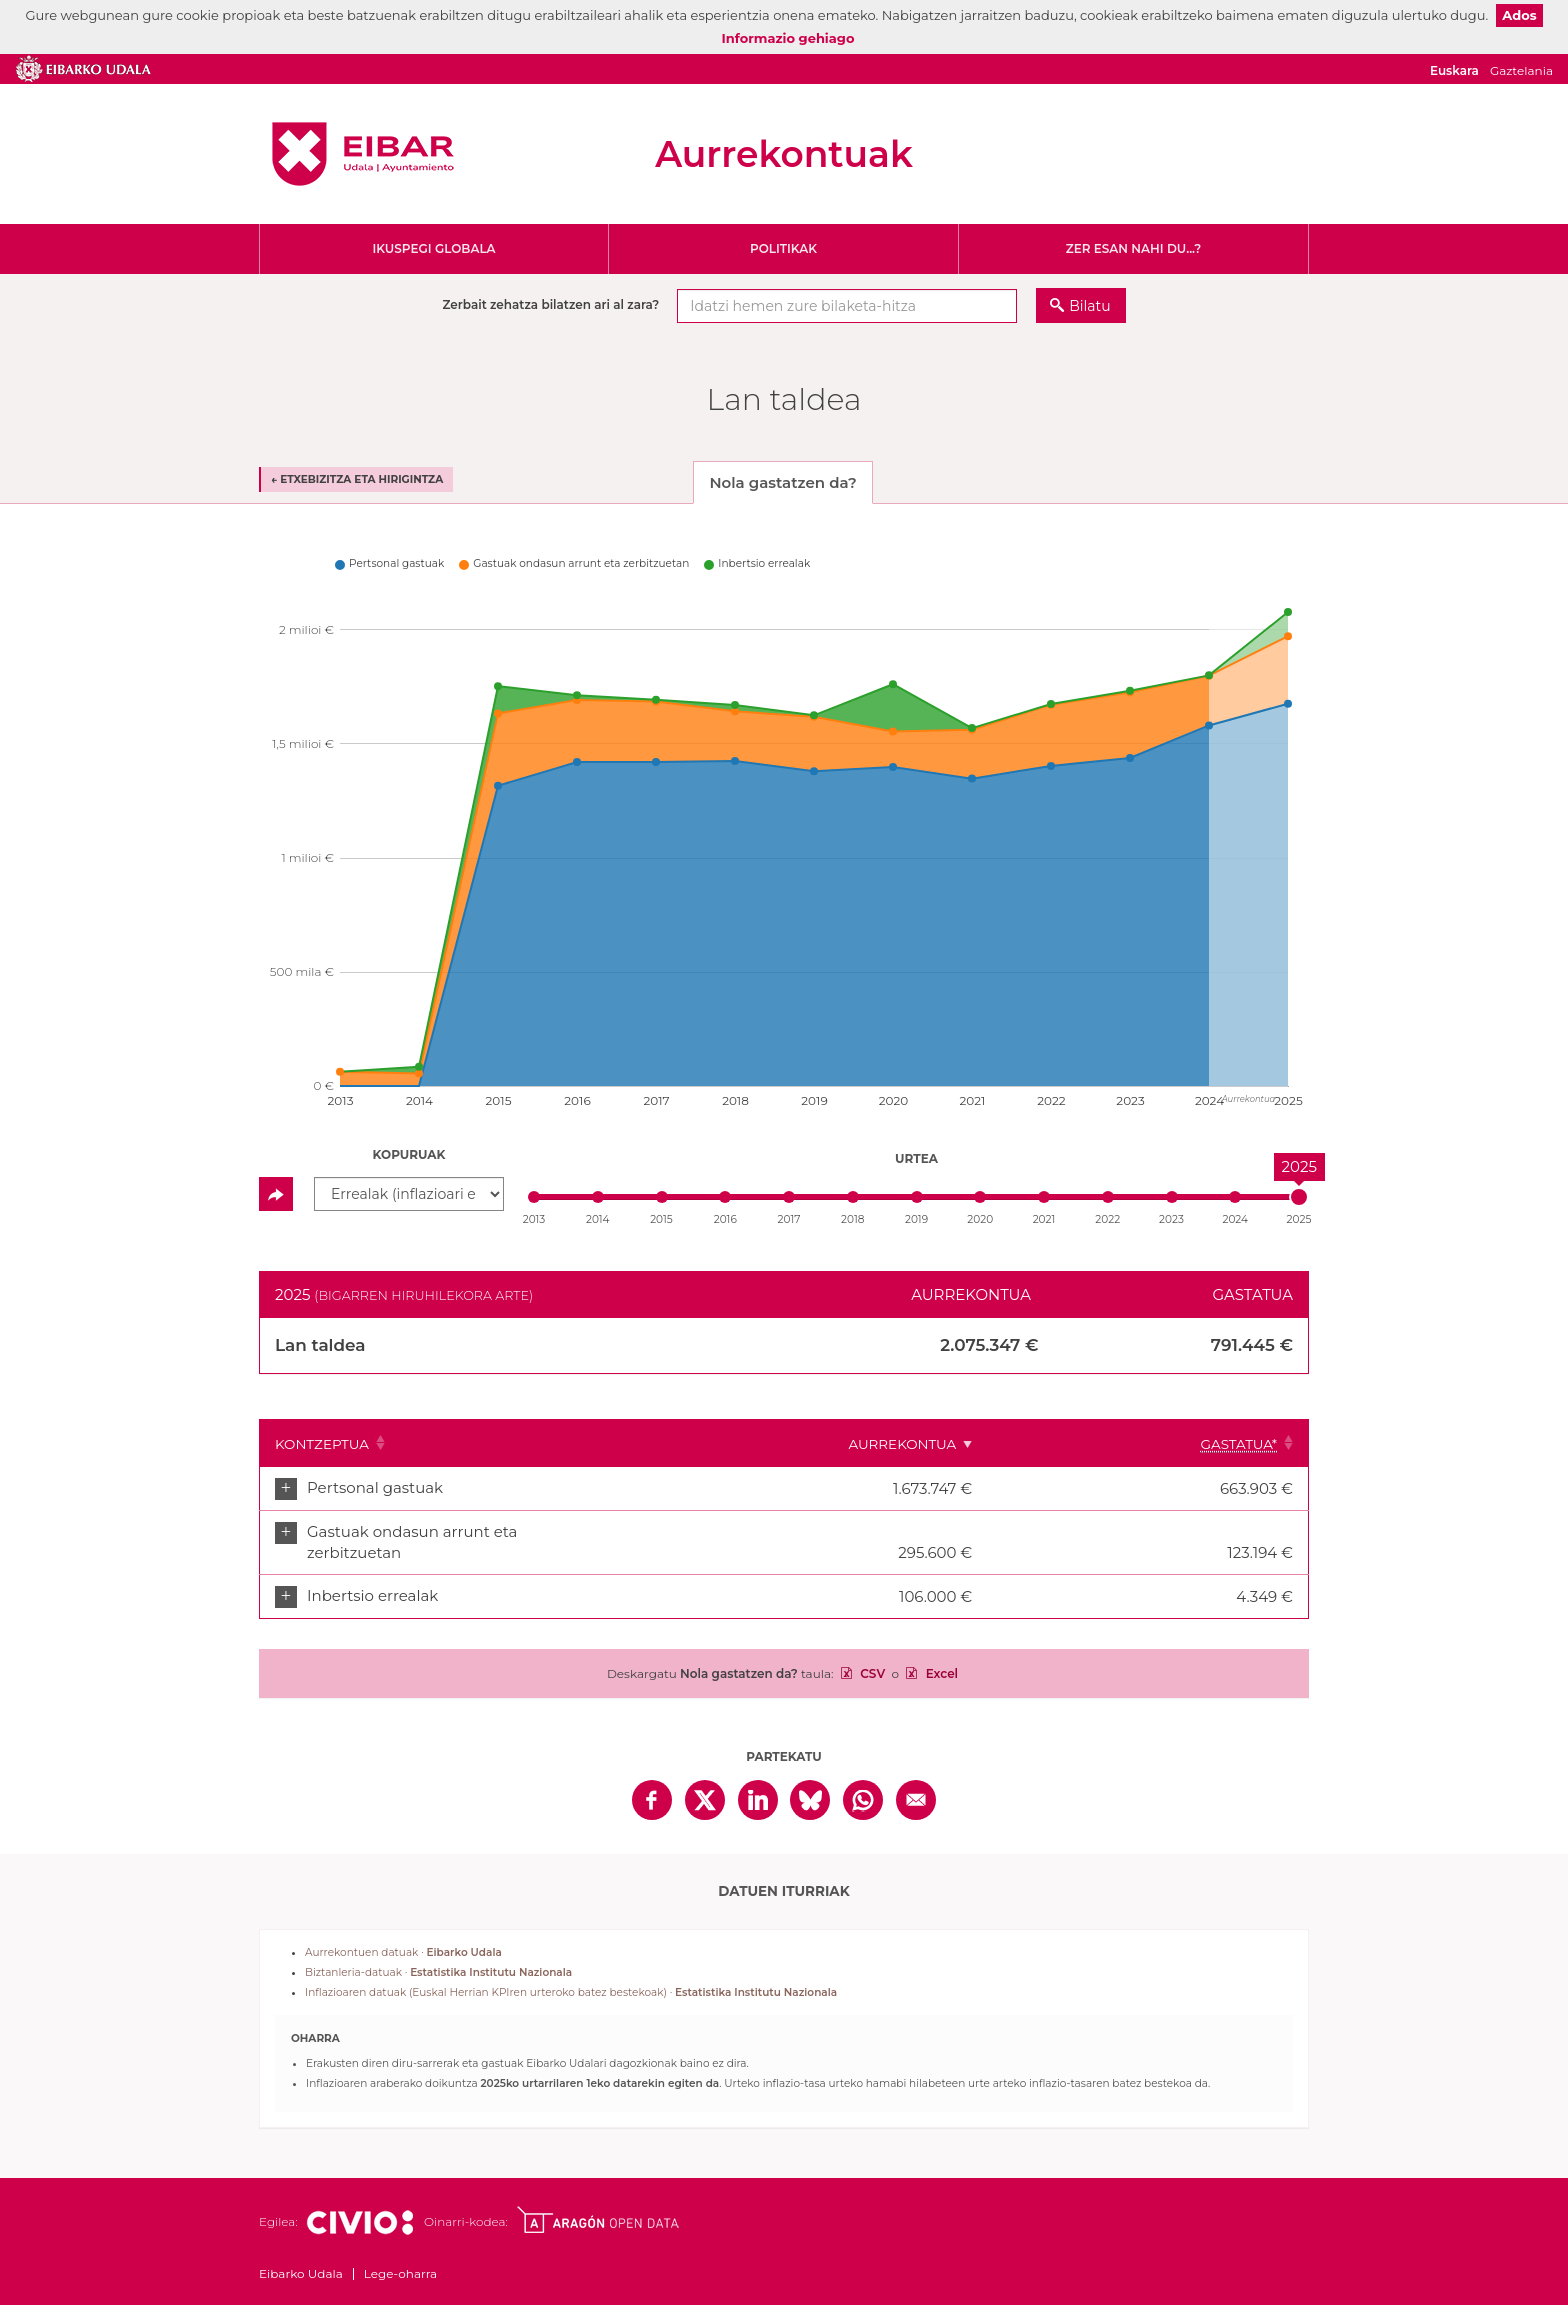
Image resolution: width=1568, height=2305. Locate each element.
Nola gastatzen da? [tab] (782, 482)
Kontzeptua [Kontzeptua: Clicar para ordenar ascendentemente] (322, 1444)
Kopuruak (409, 1154)
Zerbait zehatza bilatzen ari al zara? (550, 304)
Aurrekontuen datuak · (403, 1932)
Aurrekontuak (784, 154)
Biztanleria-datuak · (438, 1952)
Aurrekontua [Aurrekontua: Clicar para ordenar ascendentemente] (1097, 1444)
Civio (359, 2203)
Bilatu (1089, 306)
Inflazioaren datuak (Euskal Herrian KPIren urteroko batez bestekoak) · (571, 1972)
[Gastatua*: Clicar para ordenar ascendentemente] (1245, 1443)
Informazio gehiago (788, 38)
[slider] (1299, 1197)
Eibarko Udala (363, 154)
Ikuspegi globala (433, 248)
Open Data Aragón (597, 2200)
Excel (940, 1653)
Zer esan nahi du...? (1134, 248)
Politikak (783, 248)
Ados (1519, 15)
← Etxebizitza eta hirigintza (357, 479)
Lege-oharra (400, 2253)
